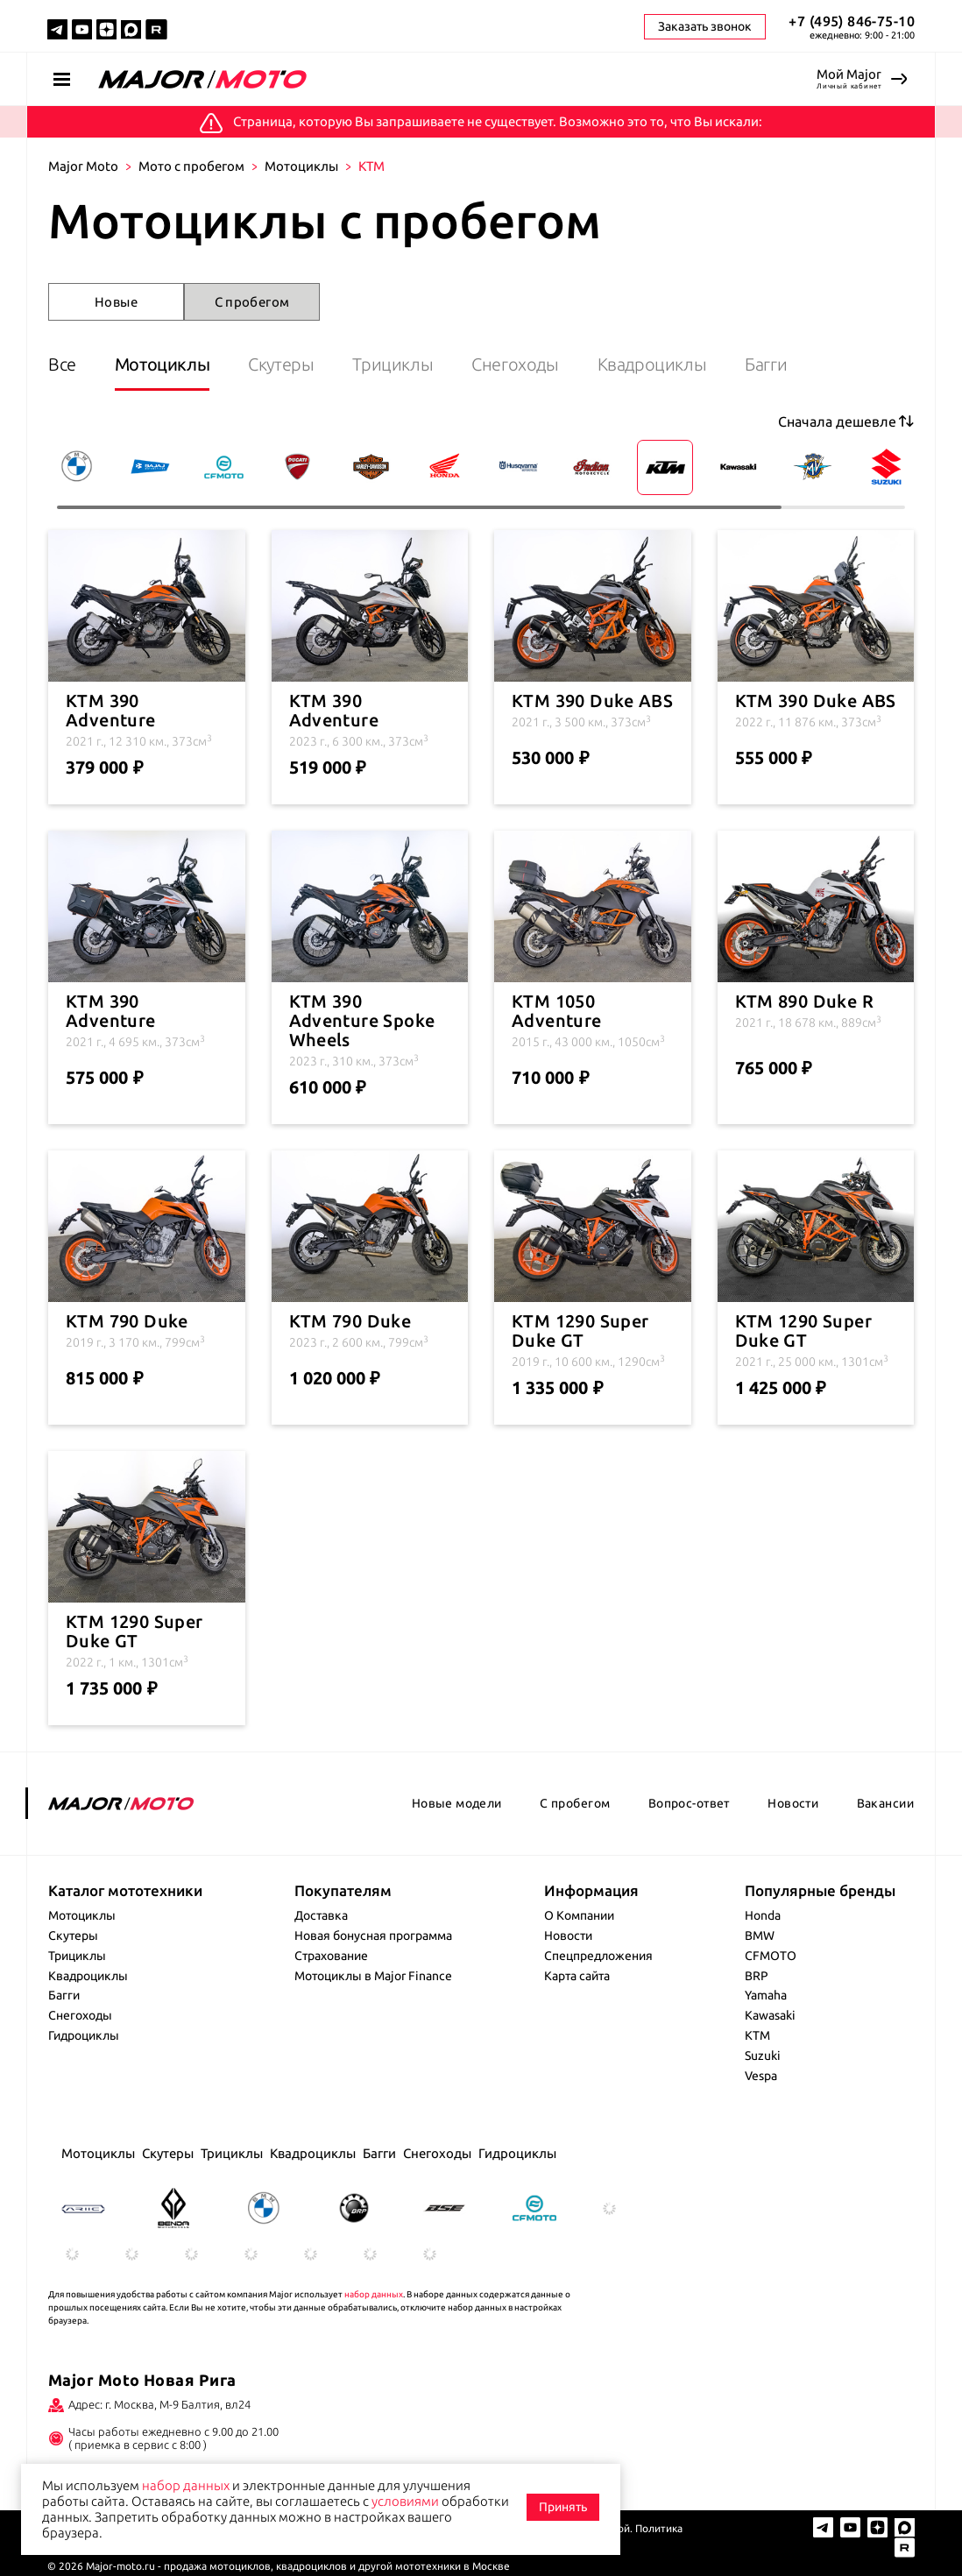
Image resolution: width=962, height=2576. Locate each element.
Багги (766, 364)
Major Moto (83, 166)
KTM (757, 2035)
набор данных (373, 2294)
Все (62, 364)
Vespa (761, 2076)
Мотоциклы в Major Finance (373, 1976)
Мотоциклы (301, 166)
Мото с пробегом (191, 166)
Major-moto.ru (120, 2566)
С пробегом (252, 301)
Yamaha (766, 1995)
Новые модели (457, 1803)
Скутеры (281, 364)
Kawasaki (770, 2015)
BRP (756, 1976)
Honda (763, 1915)
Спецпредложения (598, 1956)
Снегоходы (514, 364)
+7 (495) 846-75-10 (852, 21)
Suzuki (763, 2056)
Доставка (321, 1915)
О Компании (579, 1915)
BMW (760, 1935)
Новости (792, 1803)
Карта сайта (577, 1976)
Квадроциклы (652, 364)
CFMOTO (770, 1956)
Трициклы (392, 364)
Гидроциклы (83, 2035)
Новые (116, 301)
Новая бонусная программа (373, 1935)
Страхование (331, 1956)
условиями (405, 2501)
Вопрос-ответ (689, 1803)
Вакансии (885, 1803)
